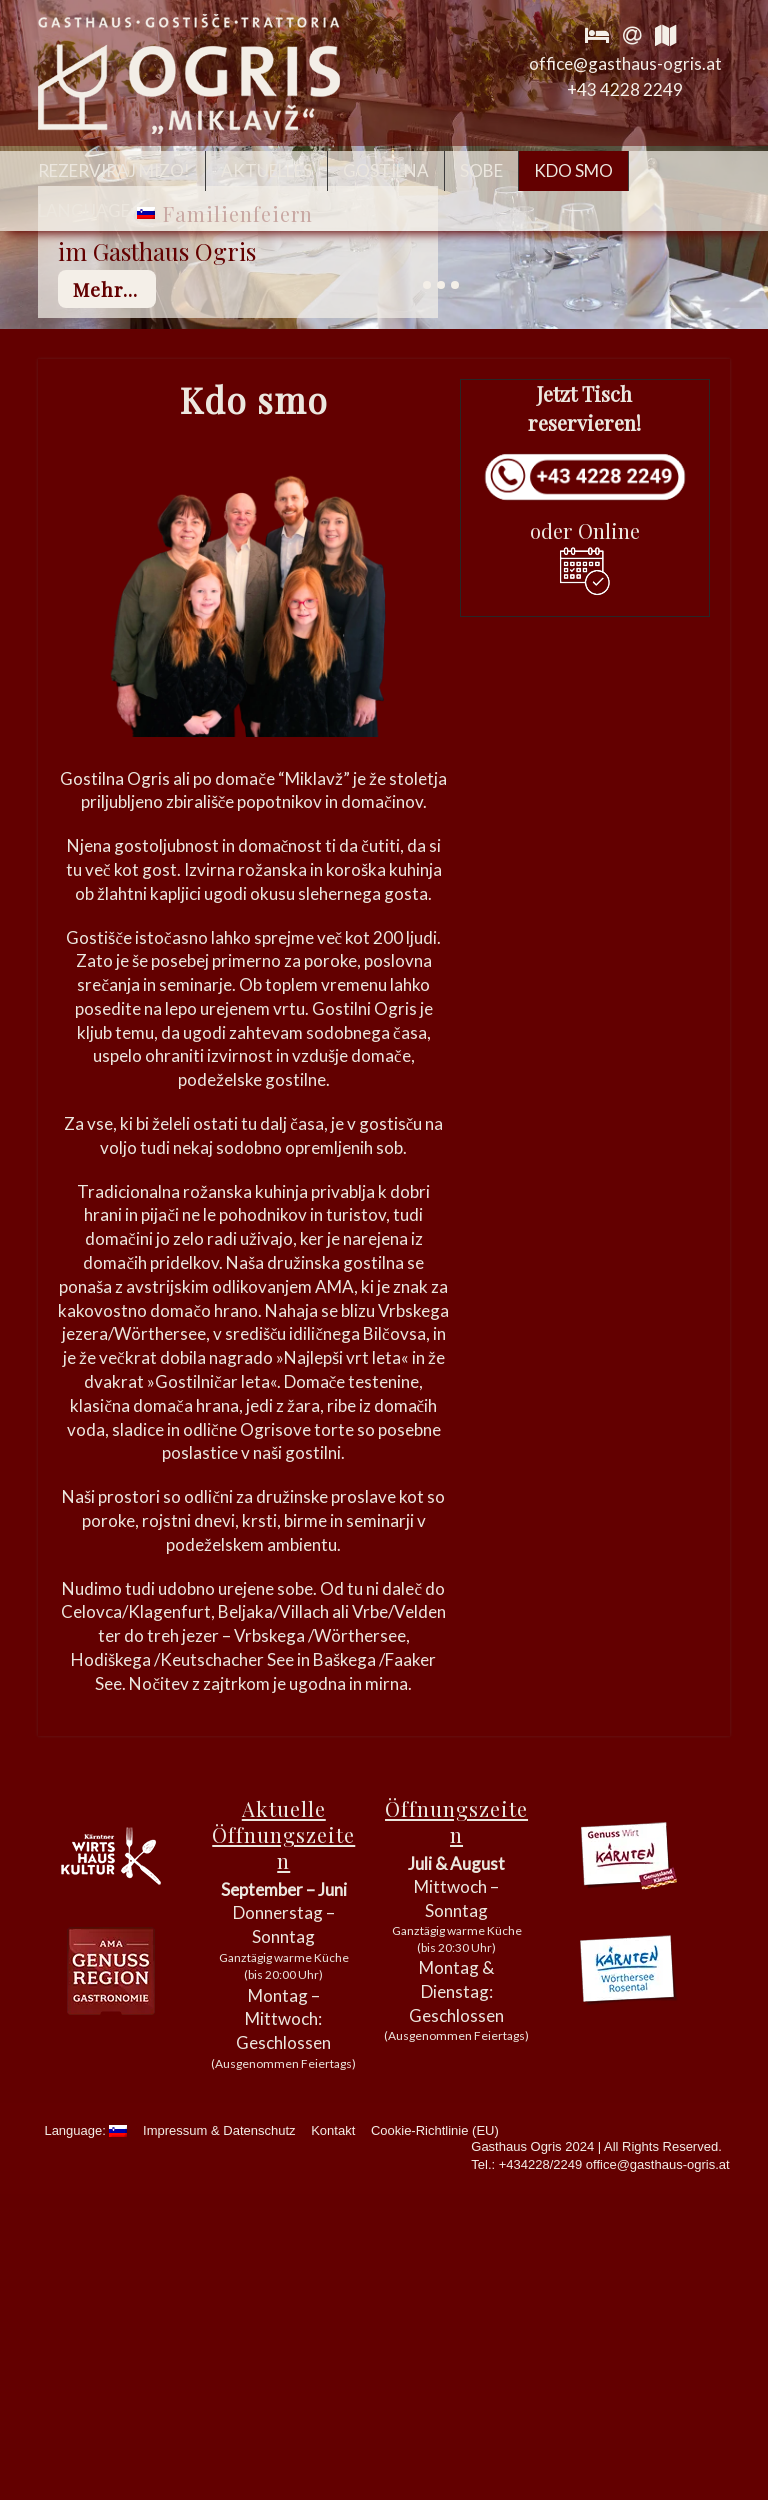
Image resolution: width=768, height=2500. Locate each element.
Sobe (481, 170)
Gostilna (386, 170)
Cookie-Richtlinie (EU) (435, 2130)
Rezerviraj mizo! (114, 170)
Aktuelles (266, 170)
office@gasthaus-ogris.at (625, 63)
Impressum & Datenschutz (219, 2130)
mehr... (105, 289)
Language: (96, 210)
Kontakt (333, 2130)
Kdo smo (573, 170)
